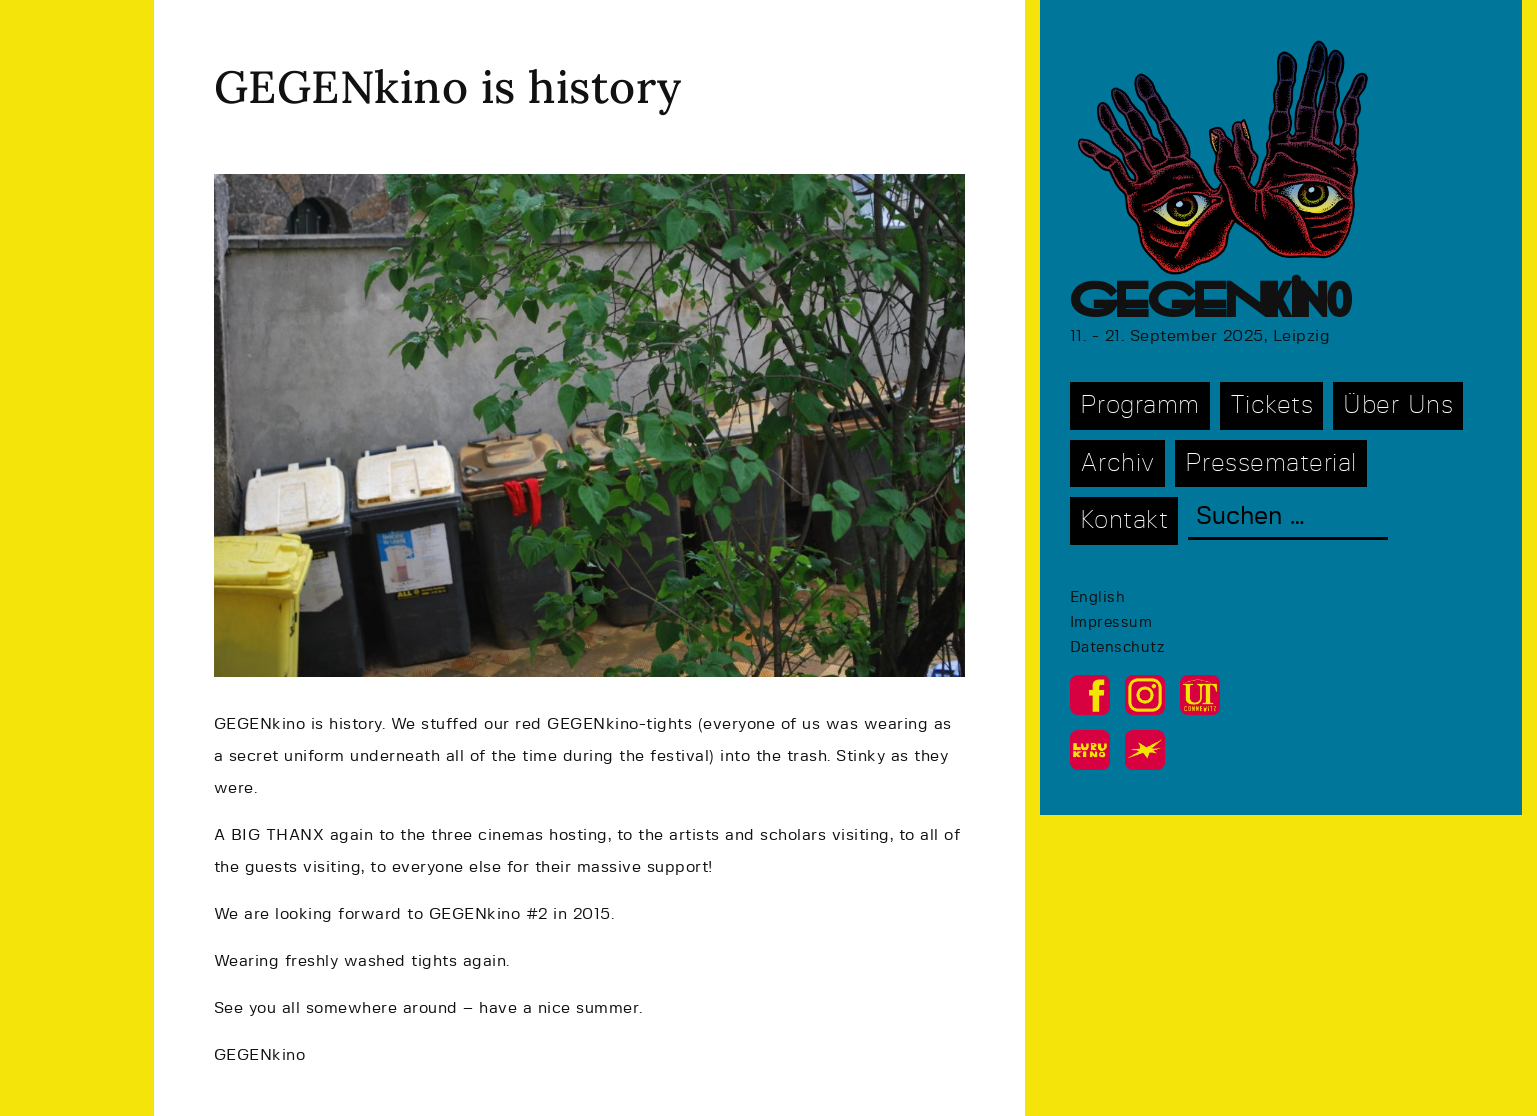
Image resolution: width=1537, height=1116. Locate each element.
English (1098, 597)
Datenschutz (1117, 647)
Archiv (1117, 463)
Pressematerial (1271, 463)
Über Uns (1398, 405)
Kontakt (1124, 520)
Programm (1140, 405)
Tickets (1272, 405)
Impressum (1111, 622)
